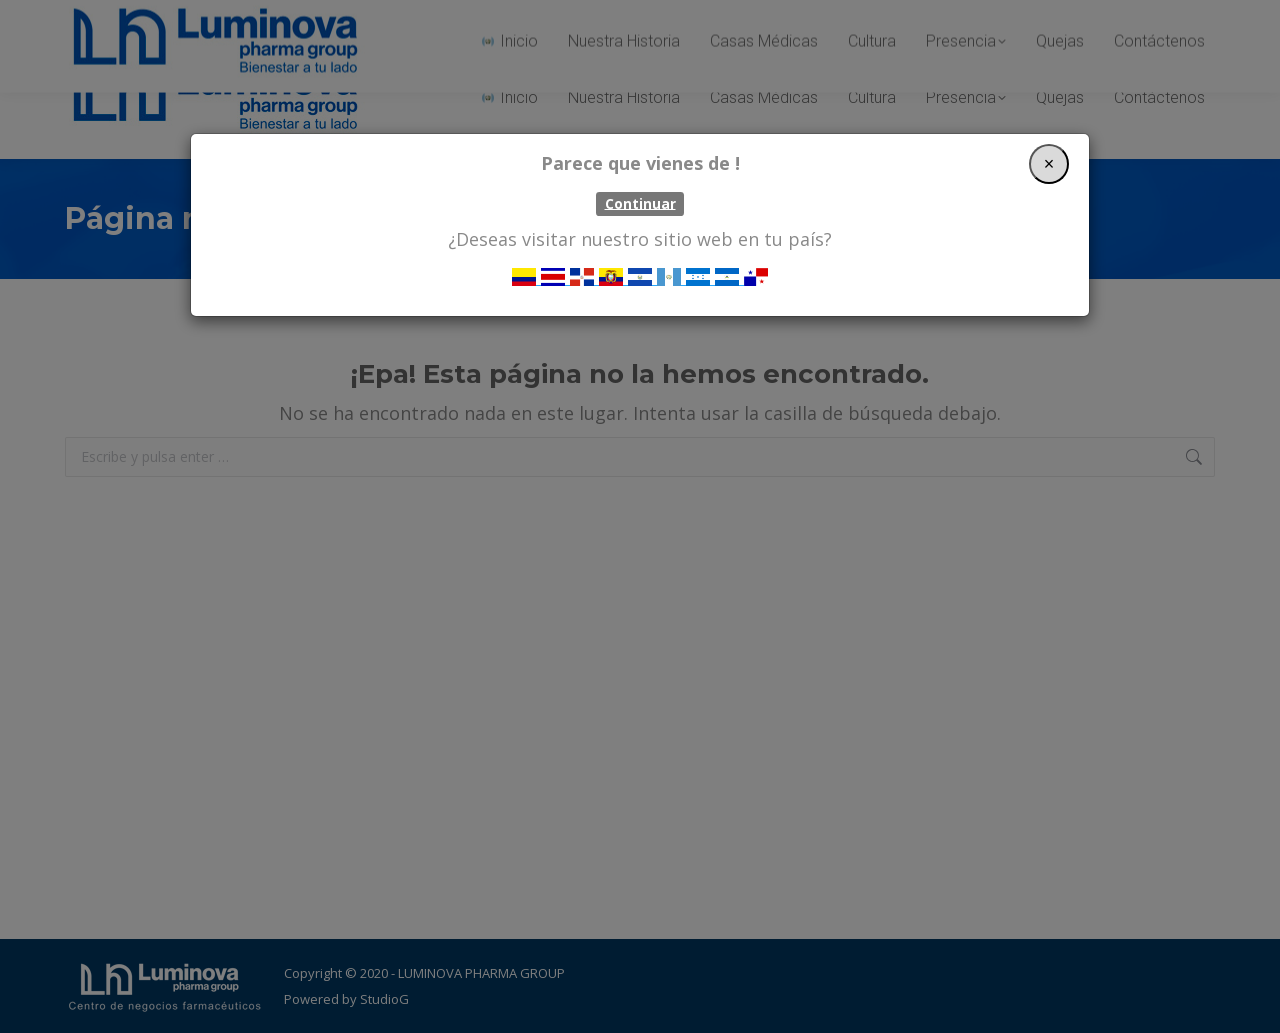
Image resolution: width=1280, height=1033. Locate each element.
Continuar (640, 203)
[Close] (1049, 164)
